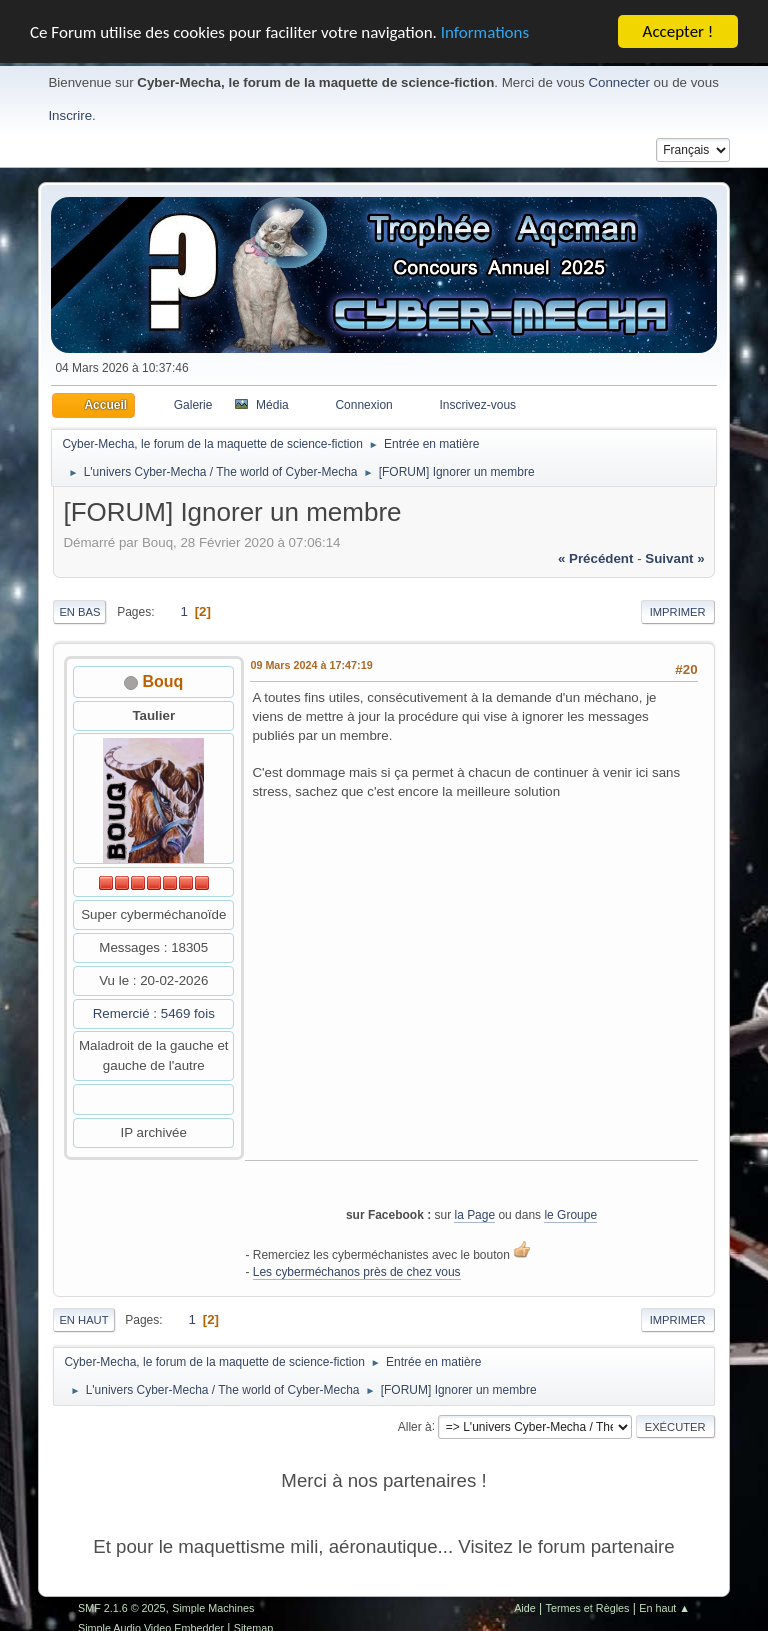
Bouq (163, 681)
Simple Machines (213, 1608)
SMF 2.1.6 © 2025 (122, 1608)
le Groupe (570, 1214)
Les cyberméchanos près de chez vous (357, 1272)
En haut (83, 1320)
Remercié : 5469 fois (154, 1013)
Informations (485, 31)
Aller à (415, 1426)
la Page (474, 1214)
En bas (79, 612)
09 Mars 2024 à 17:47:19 (311, 665)
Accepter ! (678, 31)
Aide (525, 1608)
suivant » (674, 558)
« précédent (596, 558)
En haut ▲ (664, 1608)
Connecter (619, 82)
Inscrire (70, 115)
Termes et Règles (588, 1608)
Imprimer (678, 612)
